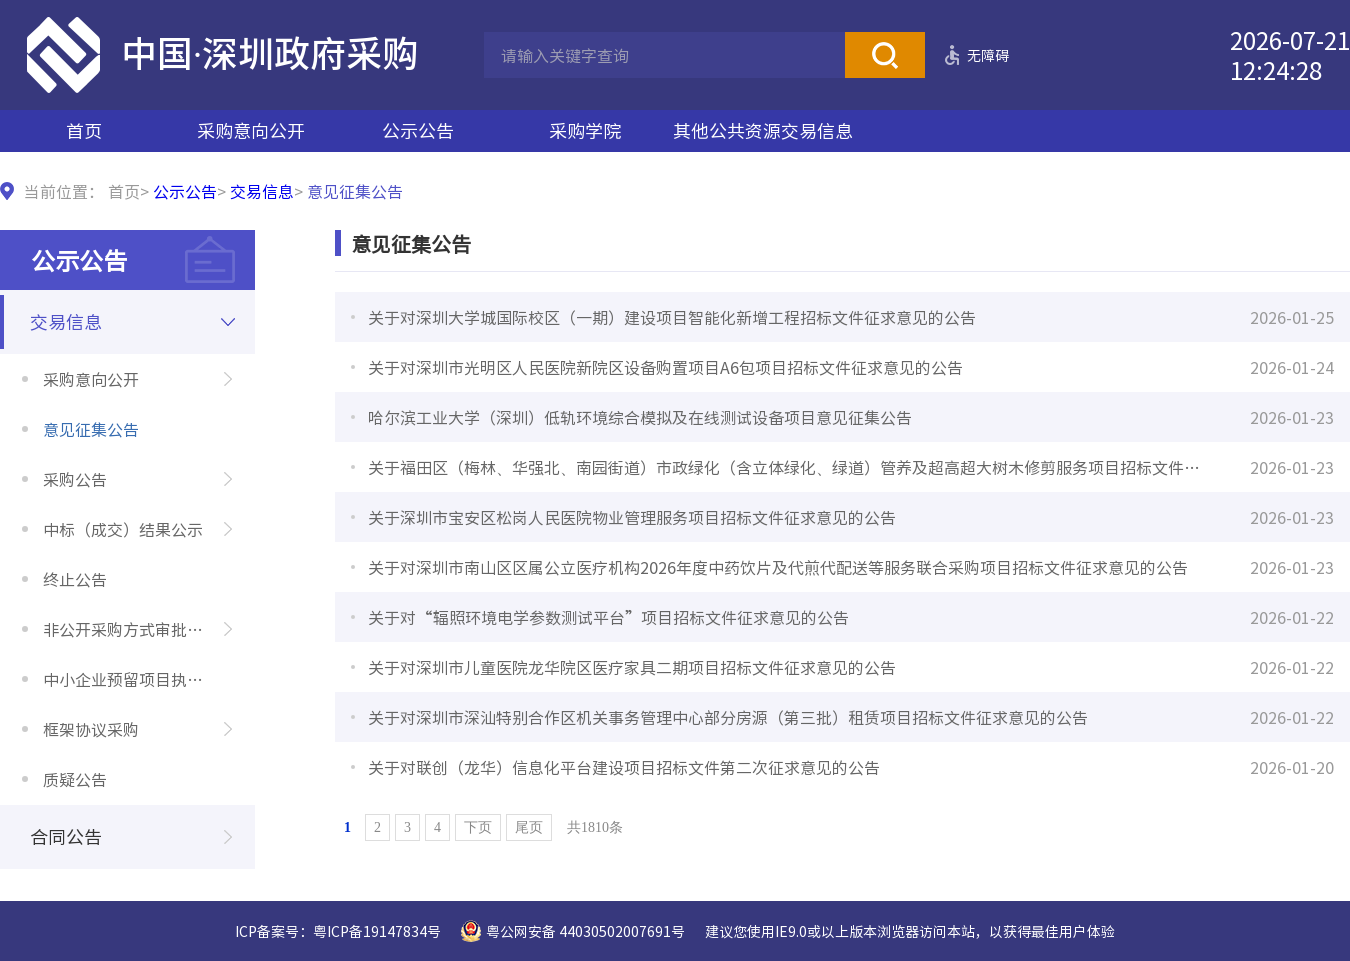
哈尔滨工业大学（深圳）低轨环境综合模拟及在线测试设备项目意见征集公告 (640, 417)
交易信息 (262, 191)
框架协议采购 (91, 729)
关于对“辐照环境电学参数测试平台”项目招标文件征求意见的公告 (608, 617)
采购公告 (75, 479)
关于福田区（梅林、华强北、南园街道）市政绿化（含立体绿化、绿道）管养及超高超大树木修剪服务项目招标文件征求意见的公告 (791, 467)
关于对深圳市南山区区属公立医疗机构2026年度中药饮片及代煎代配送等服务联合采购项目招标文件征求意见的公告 (778, 567)
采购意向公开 (251, 130)
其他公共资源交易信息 (763, 130)
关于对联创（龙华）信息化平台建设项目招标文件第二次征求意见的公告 (624, 767)
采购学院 (585, 130)
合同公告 (66, 836)
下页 (478, 827)
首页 (84, 130)
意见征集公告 (91, 429)
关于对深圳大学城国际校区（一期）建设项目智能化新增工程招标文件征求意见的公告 (672, 317)
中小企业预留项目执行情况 (139, 679)
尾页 (529, 827)
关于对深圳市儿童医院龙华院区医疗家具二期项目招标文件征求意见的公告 (632, 667)
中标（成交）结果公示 (123, 529)
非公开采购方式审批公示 (131, 629)
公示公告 (418, 130)
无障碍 (988, 55)
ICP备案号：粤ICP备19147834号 (338, 931)
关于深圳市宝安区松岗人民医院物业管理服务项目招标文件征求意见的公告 (632, 517)
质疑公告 (75, 779)
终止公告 (75, 579)
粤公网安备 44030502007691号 (585, 931)
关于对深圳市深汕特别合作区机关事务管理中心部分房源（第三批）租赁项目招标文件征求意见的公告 (728, 717)
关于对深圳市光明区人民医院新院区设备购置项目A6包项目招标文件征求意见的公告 (665, 367)
